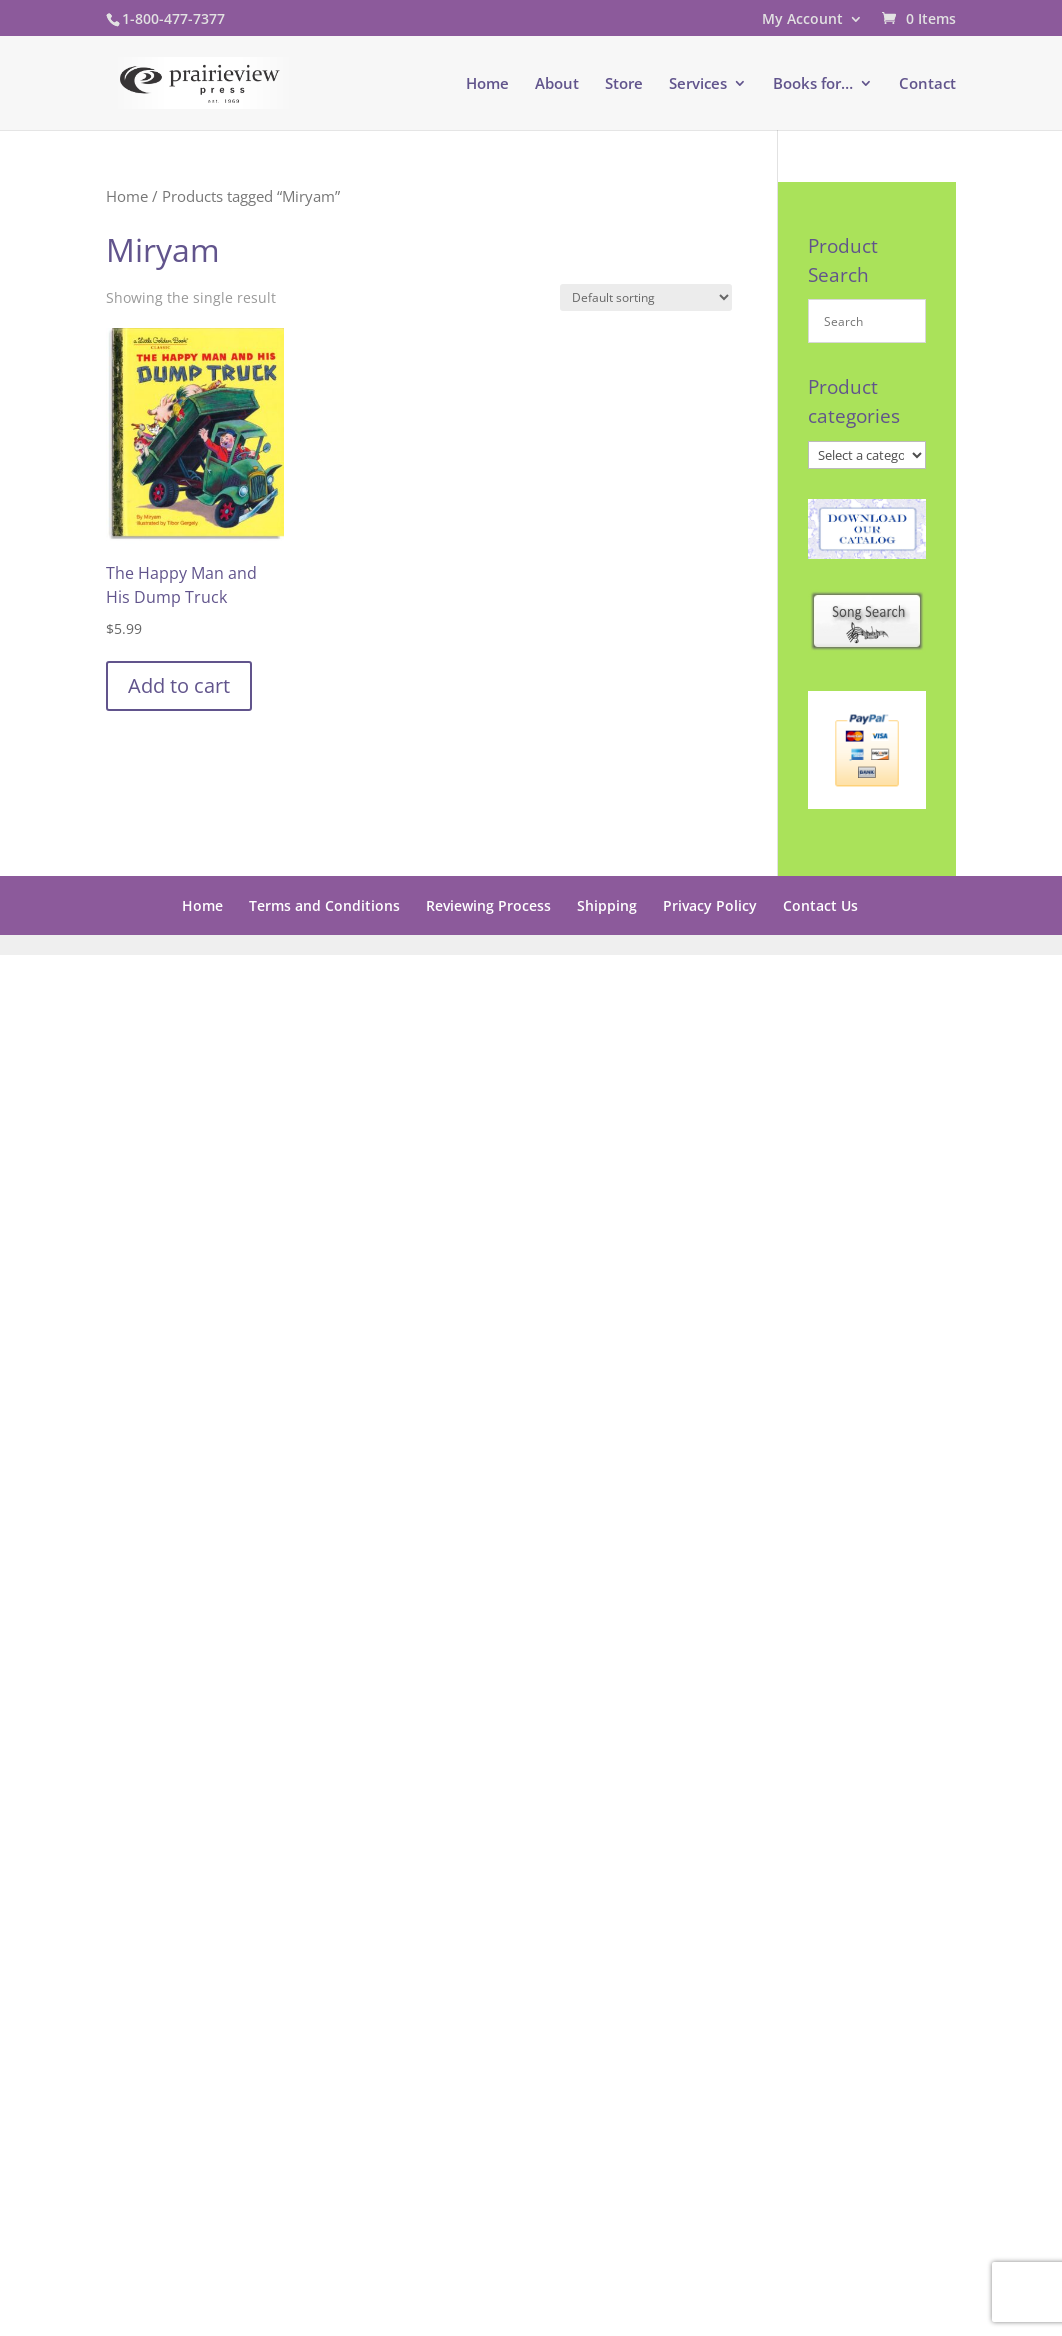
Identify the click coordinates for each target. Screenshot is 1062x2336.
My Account (802, 20)
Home (487, 84)
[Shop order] (646, 297)
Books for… (813, 84)
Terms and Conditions (324, 905)
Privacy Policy (710, 905)
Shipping (607, 905)
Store (624, 84)
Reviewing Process (488, 905)
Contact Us (820, 905)
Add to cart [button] (179, 685)
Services (698, 84)
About (557, 84)
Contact (927, 84)
